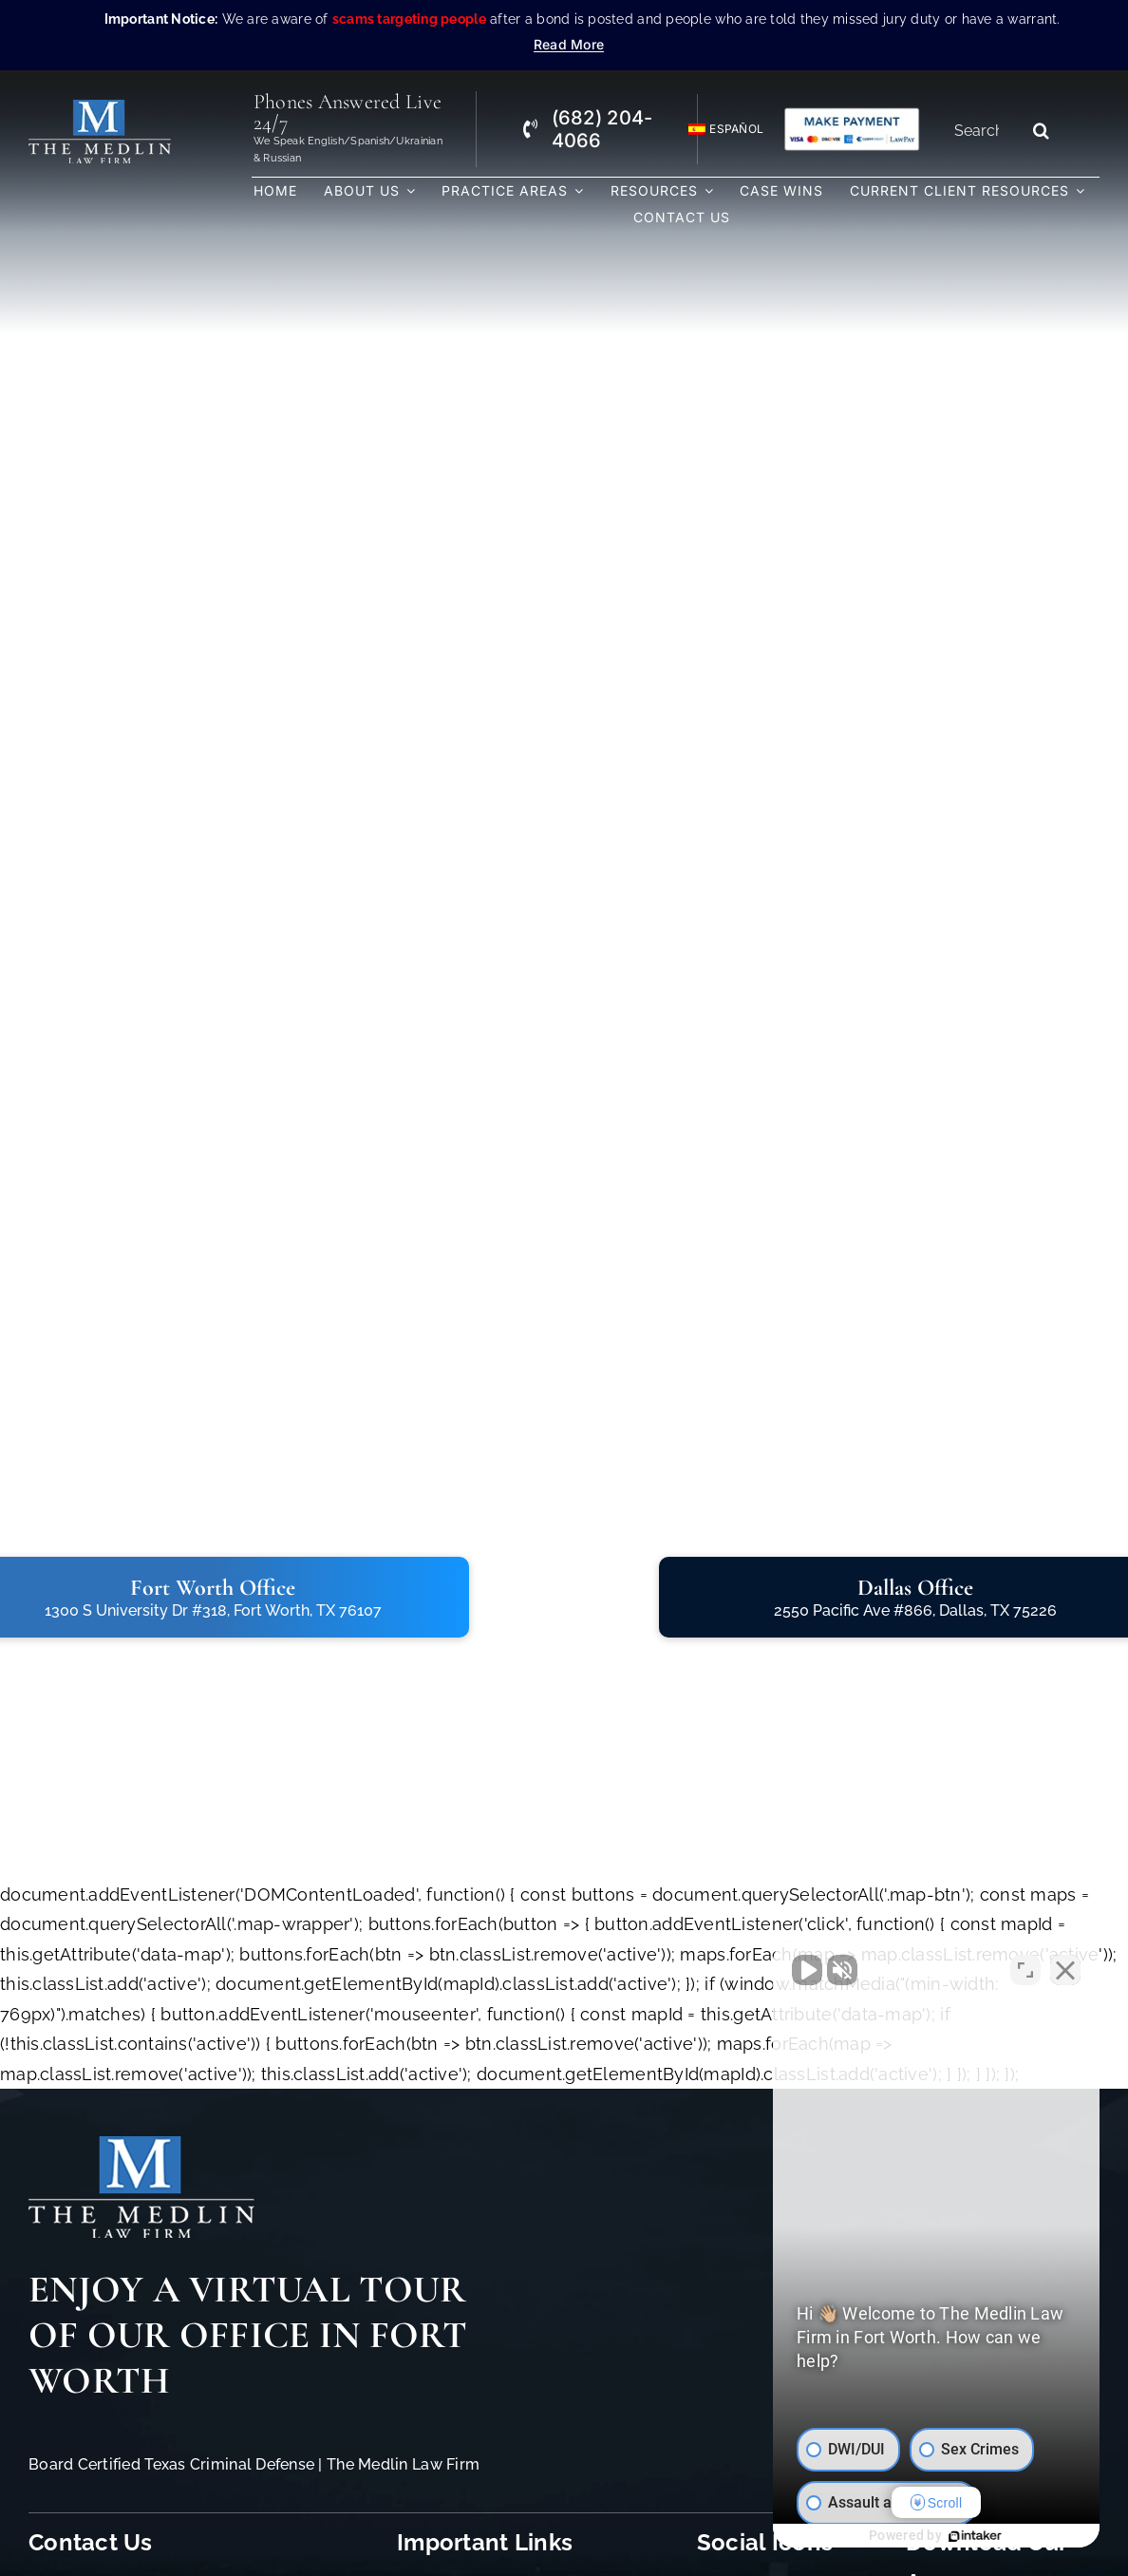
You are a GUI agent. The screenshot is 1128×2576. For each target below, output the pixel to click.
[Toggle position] (1025, 1969)
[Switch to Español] (718, 130)
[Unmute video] (792, 1969)
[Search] (1041, 130)
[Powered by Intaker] (967, 2536)
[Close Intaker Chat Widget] (1065, 1969)
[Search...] (983, 130)
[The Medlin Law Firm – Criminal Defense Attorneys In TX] (99, 108)
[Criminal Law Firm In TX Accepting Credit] (851, 114)
